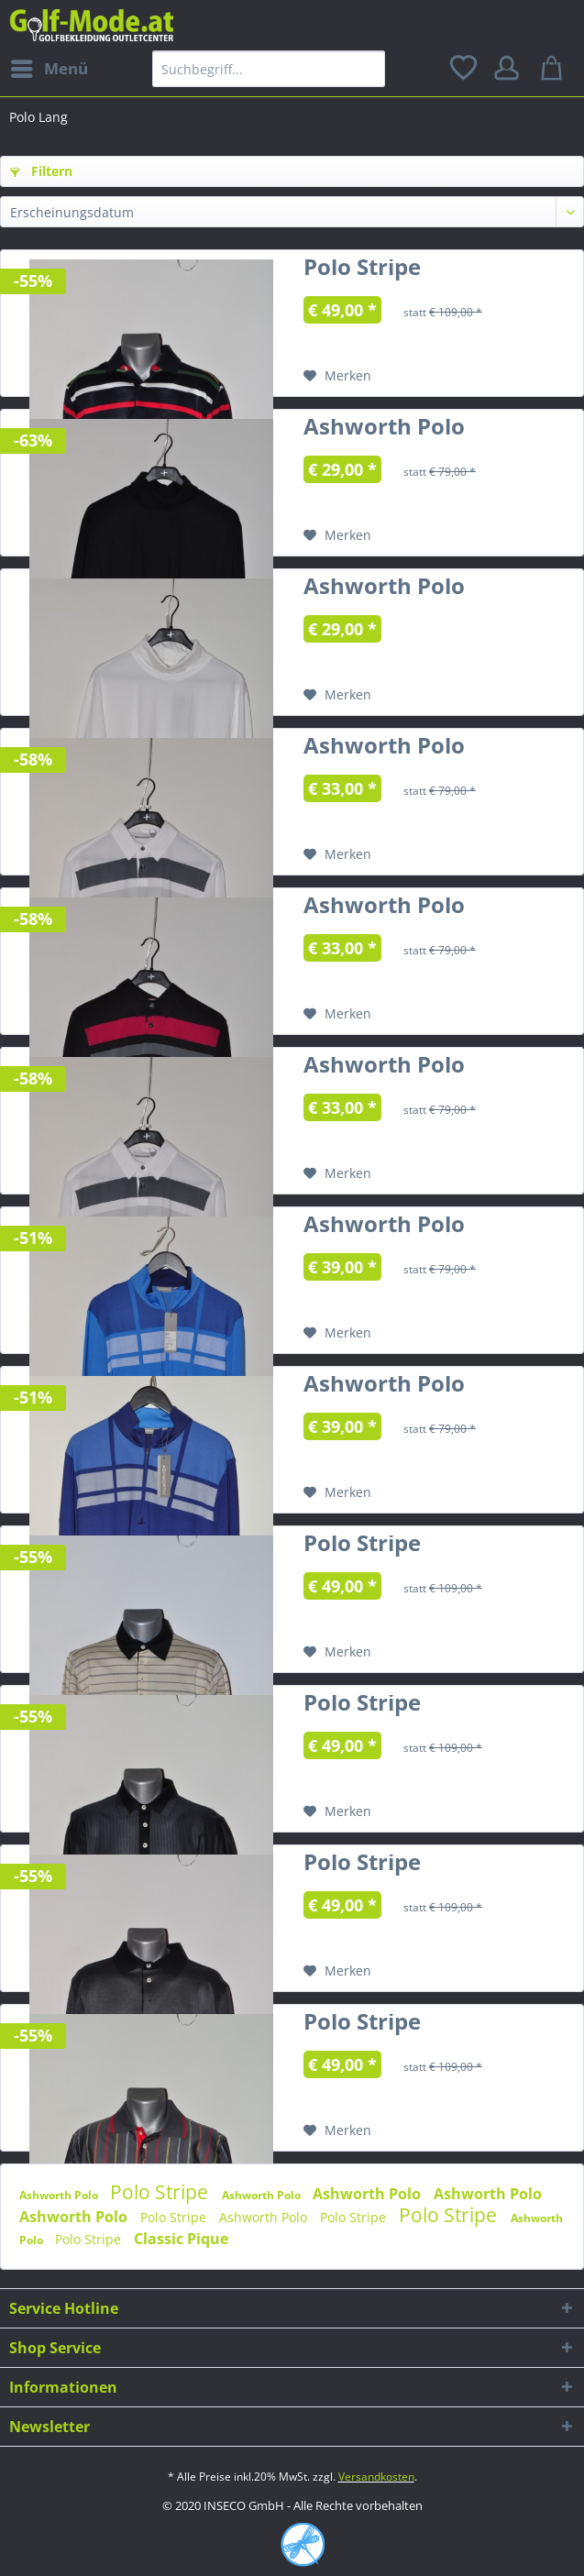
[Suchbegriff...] (269, 68)
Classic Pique (181, 2239)
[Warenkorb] (554, 68)
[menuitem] (48, 68)
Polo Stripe (362, 270)
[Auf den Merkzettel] (337, 376)
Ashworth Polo (384, 430)
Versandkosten (376, 2476)
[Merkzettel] (464, 68)
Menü (49, 66)
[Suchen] (366, 68)
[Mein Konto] (509, 68)
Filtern (41, 171)
